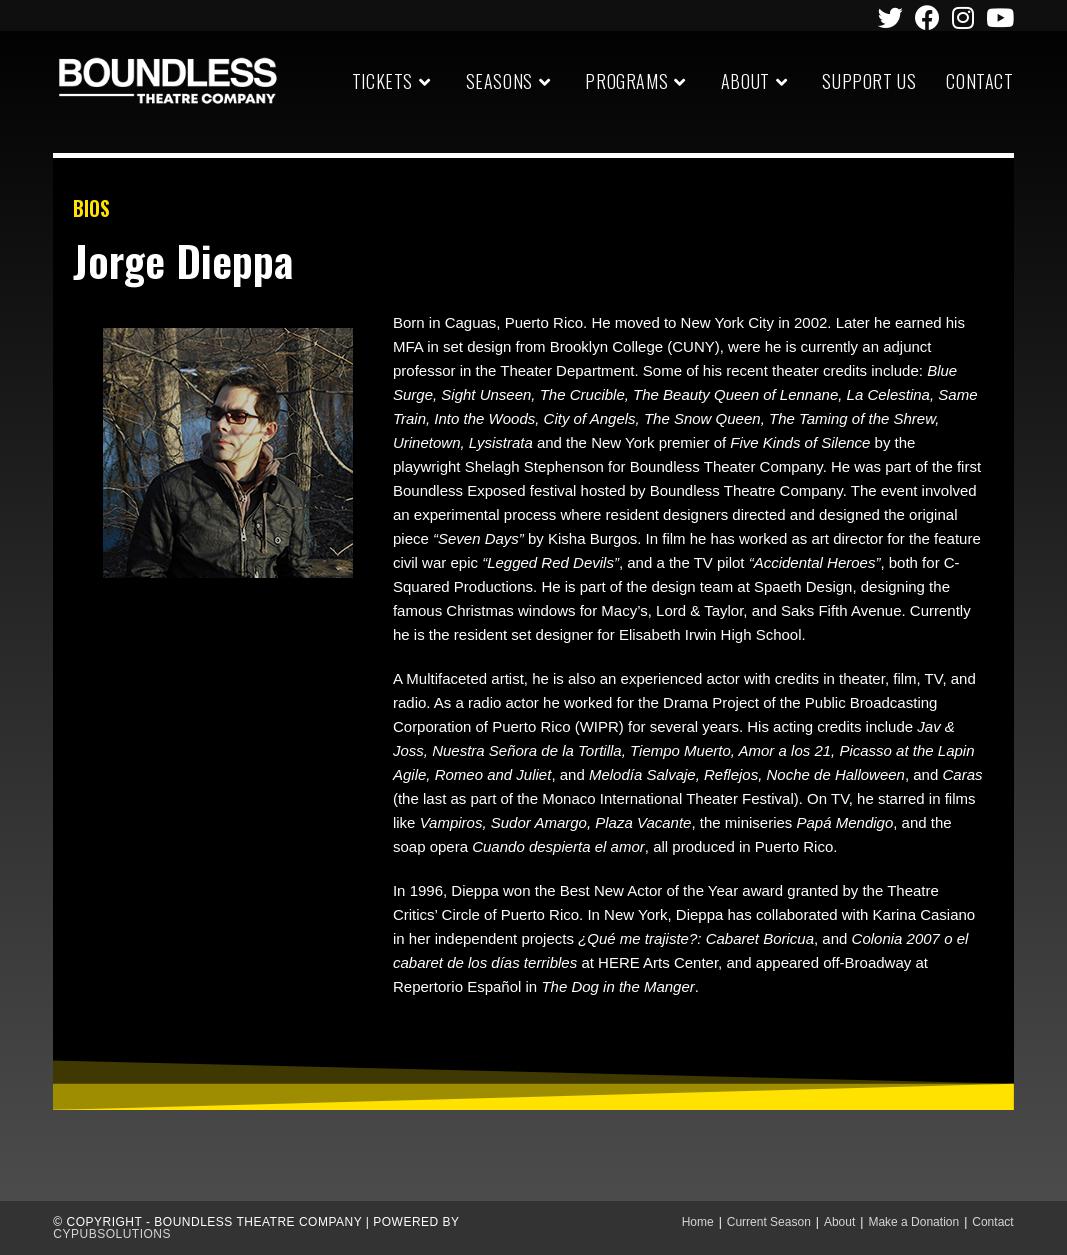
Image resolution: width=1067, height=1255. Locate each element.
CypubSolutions (112, 1234)
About (839, 1222)
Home (698, 1222)
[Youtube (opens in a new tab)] (997, 17)
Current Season (769, 1222)
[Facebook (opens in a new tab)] (927, 17)
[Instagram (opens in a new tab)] (963, 17)
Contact (992, 1222)
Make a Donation (913, 1222)
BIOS (91, 208)
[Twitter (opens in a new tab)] (890, 17)
